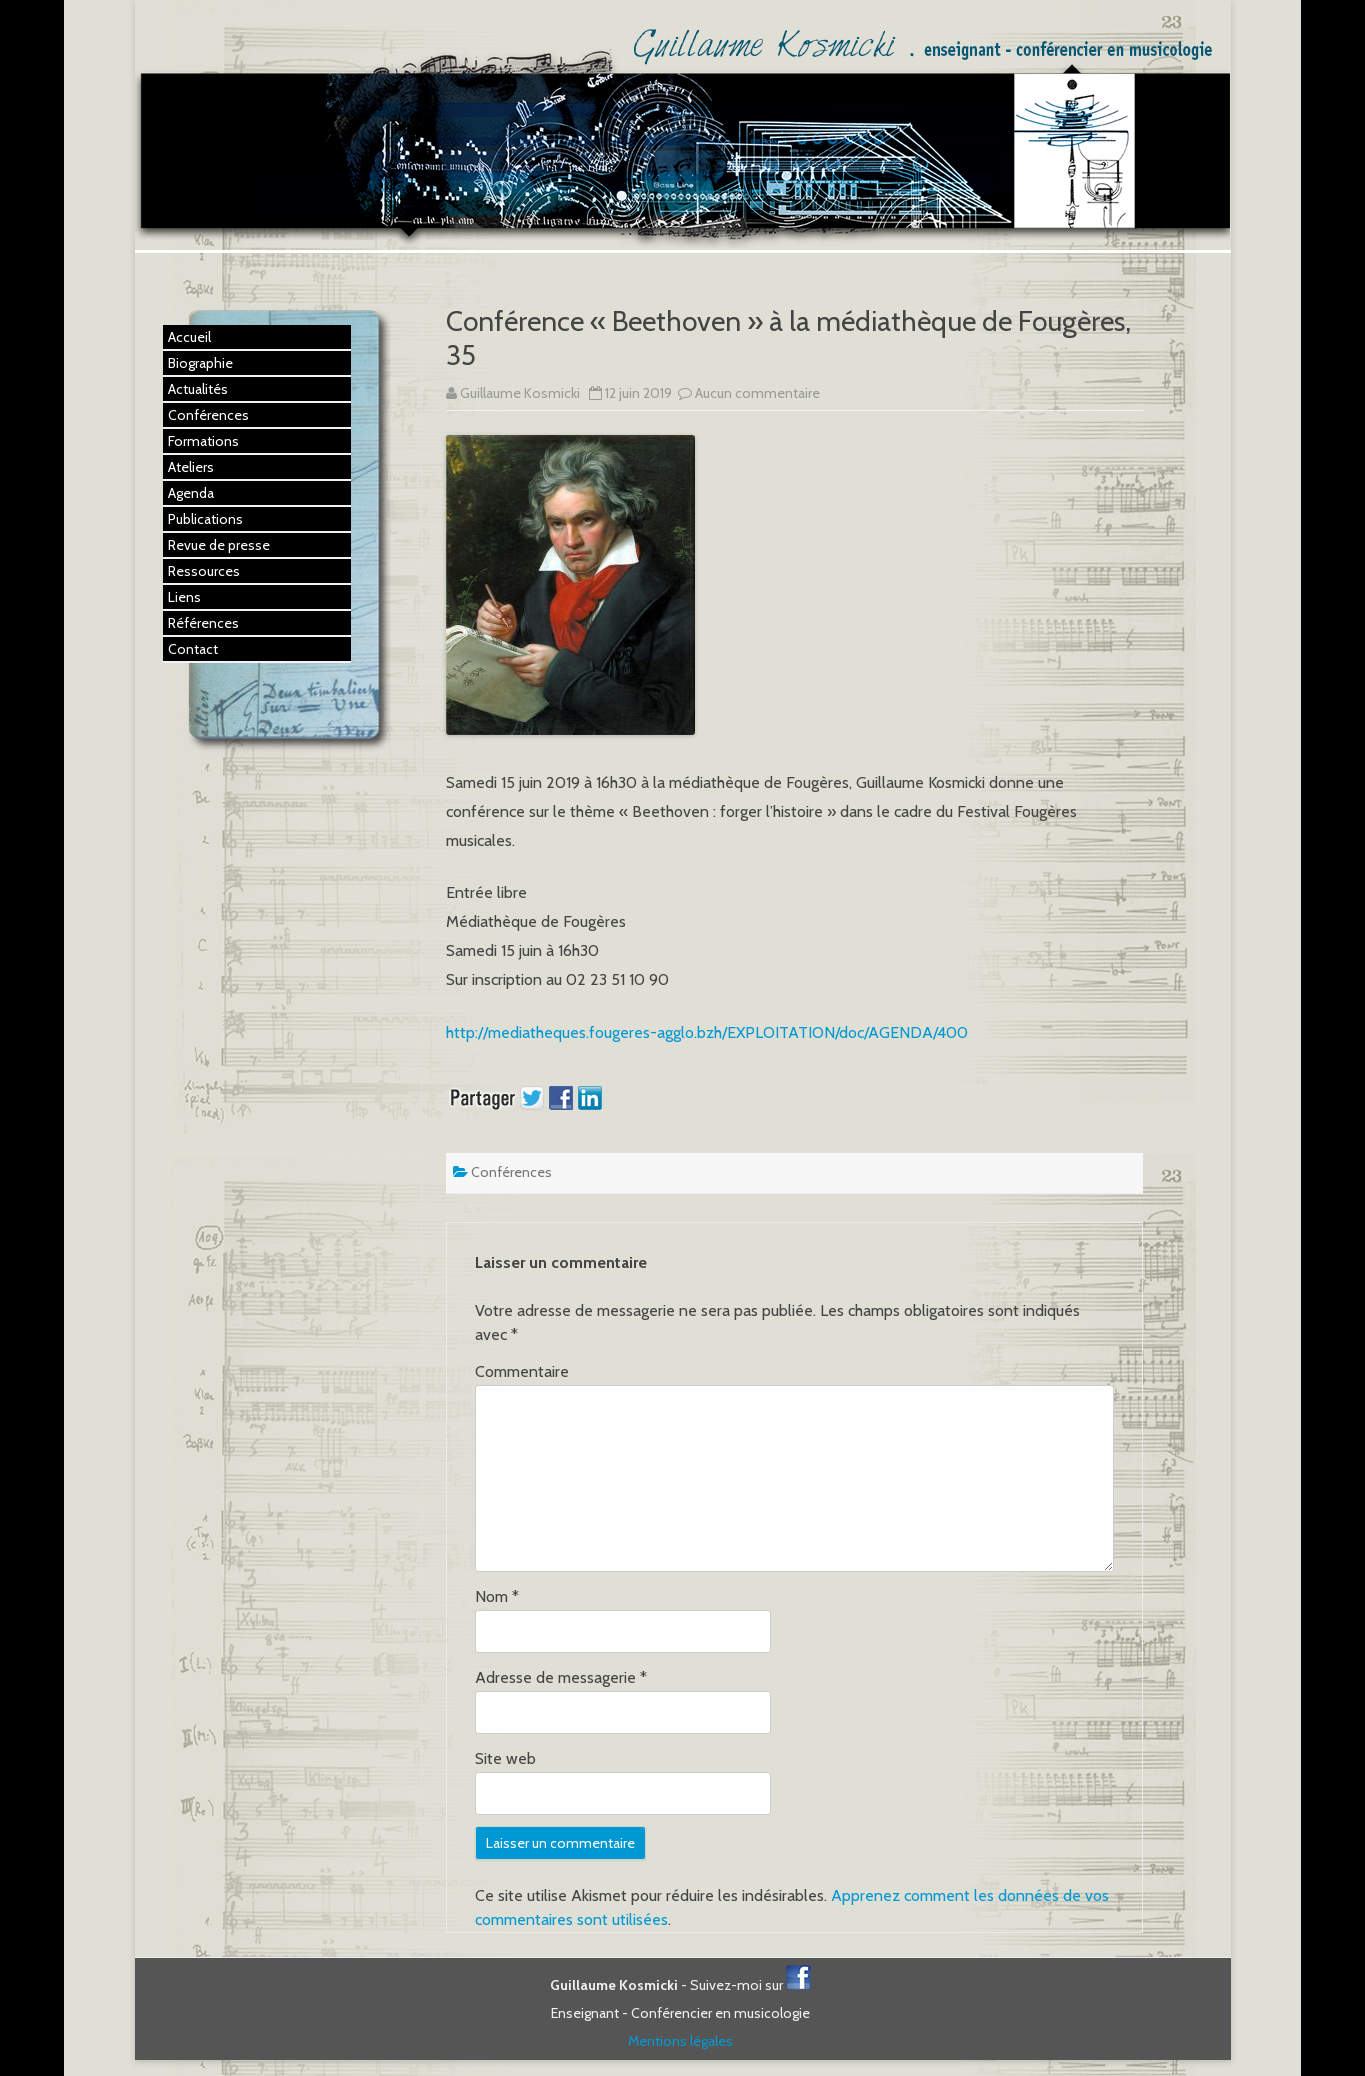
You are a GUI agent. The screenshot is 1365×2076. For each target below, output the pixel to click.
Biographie (200, 363)
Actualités (198, 389)
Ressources (204, 571)
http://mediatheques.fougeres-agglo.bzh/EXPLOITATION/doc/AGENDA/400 (707, 1032)
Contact (193, 649)
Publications (205, 519)
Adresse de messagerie (561, 1677)
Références (203, 623)
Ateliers (191, 467)
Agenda (191, 493)
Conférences (511, 1172)
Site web (505, 1758)
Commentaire (522, 1371)
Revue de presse (219, 545)
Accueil (189, 337)
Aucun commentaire (757, 393)
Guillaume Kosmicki (520, 393)
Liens (184, 597)
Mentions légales (680, 2041)
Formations (203, 441)
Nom (497, 1596)
